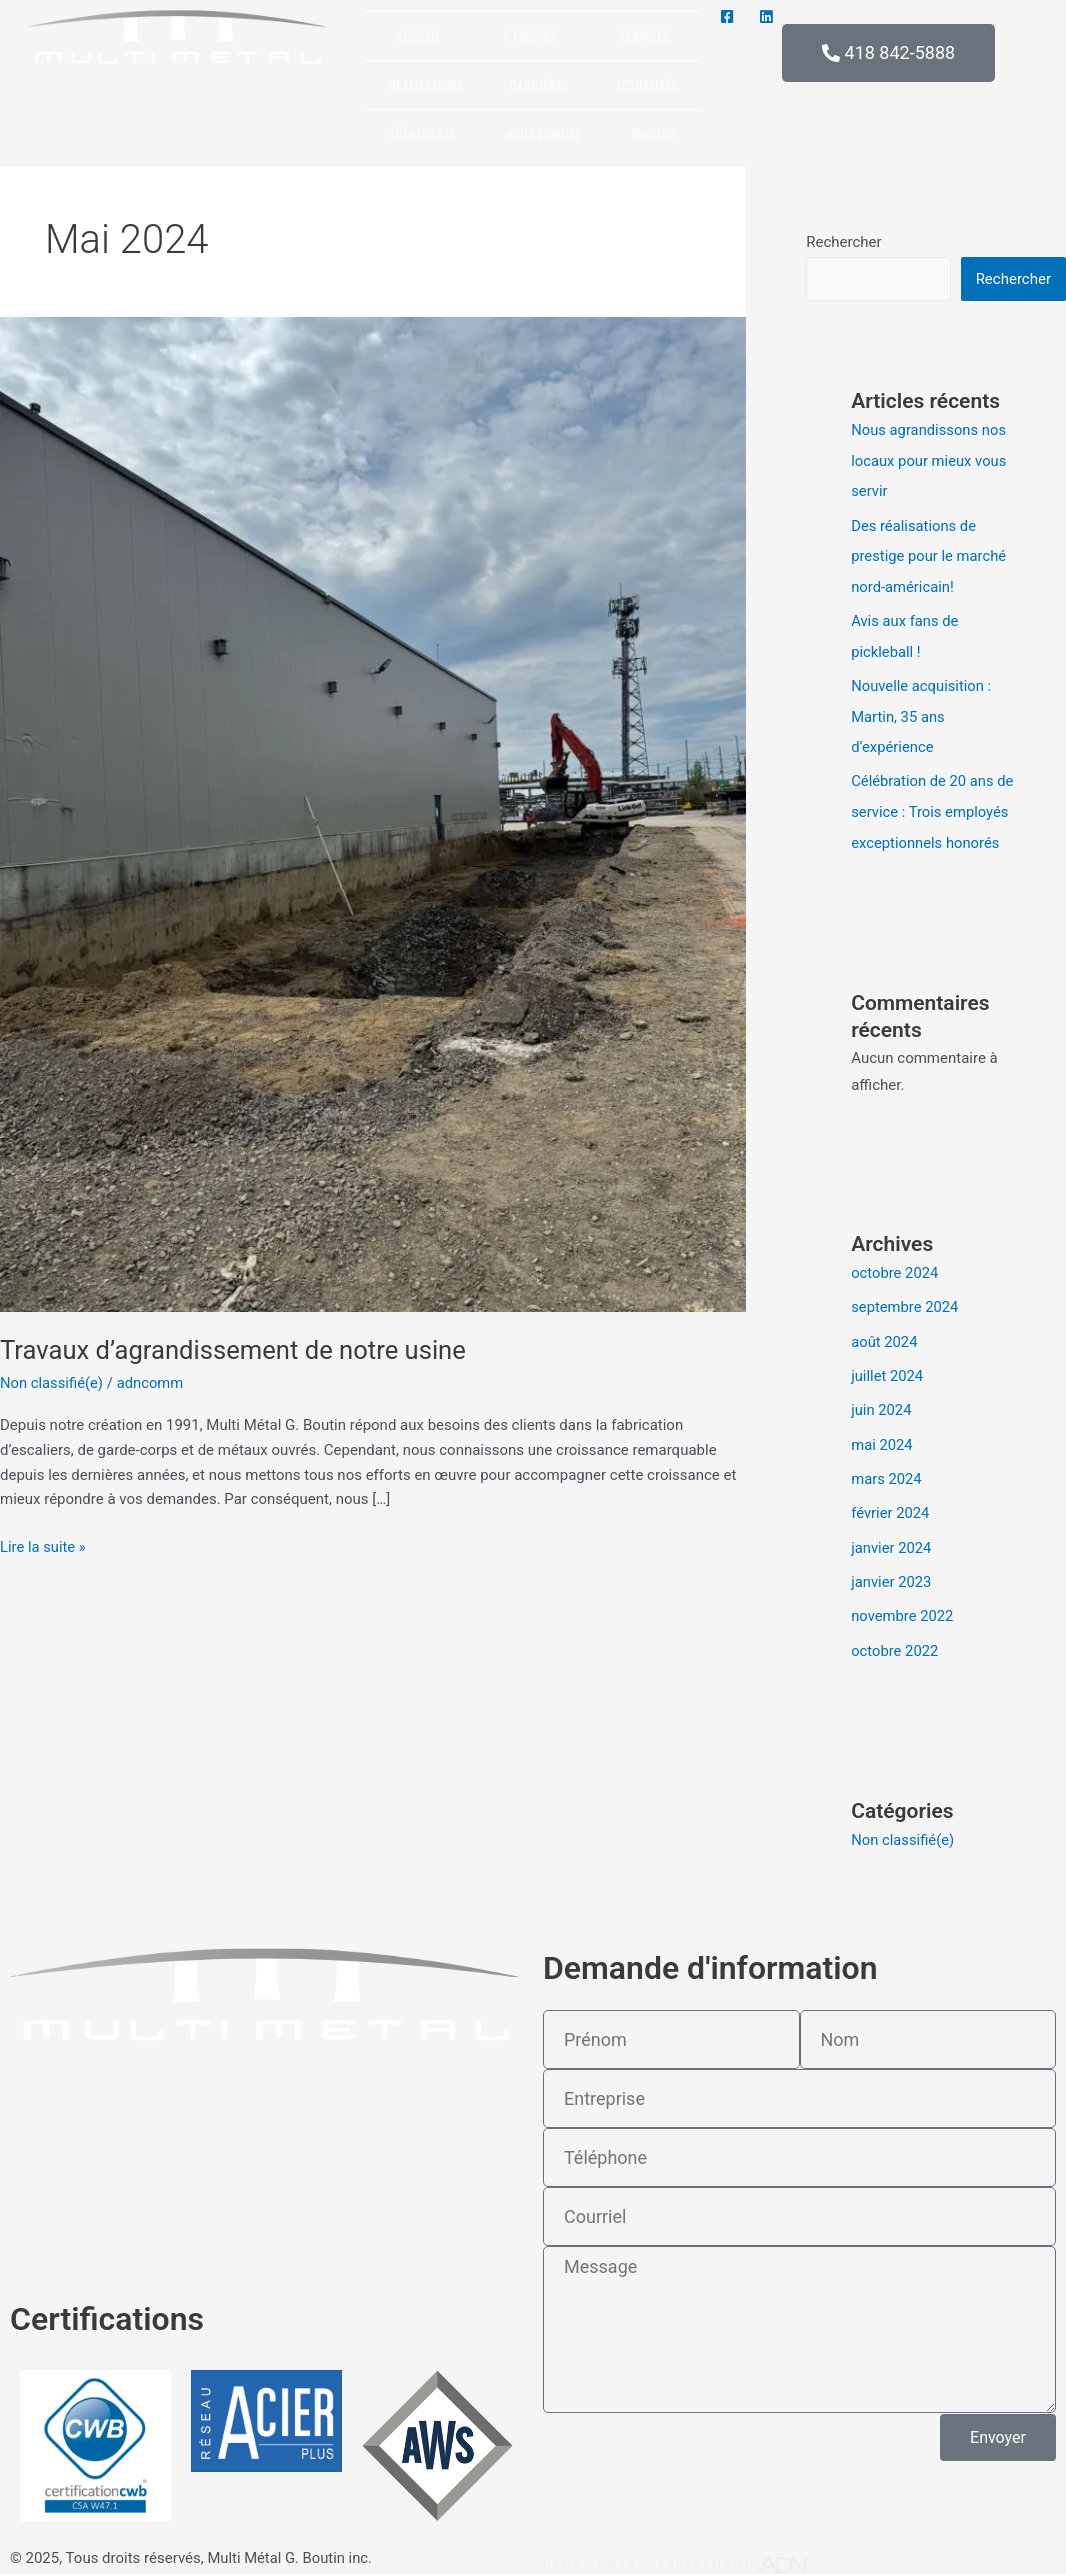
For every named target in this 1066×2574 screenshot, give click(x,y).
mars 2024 (887, 1468)
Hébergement (702, 2551)
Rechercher (843, 242)
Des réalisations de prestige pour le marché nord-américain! (929, 554)
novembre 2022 (903, 1603)
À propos (530, 36)
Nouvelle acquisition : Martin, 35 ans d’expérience (922, 712)
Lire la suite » (43, 1545)
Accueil (418, 36)
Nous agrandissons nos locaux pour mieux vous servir (930, 460)
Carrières (538, 85)
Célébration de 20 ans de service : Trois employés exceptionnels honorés (933, 805)
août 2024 (884, 1333)
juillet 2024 (887, 1366)
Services (644, 36)
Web (622, 2551)
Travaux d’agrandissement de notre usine (236, 1350)
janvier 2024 (891, 1535)
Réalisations (426, 85)
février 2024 (890, 1501)
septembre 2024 (905, 1299)
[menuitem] (654, 132)
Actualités (646, 85)
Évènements (423, 134)
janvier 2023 (891, 1569)
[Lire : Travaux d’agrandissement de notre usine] (373, 813)
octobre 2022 (895, 1636)
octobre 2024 (895, 1265)
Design (569, 2551)
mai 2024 (882, 1434)
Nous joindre (544, 134)
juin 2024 (881, 1400)
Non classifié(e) (52, 1383)
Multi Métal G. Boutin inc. (290, 2545)
